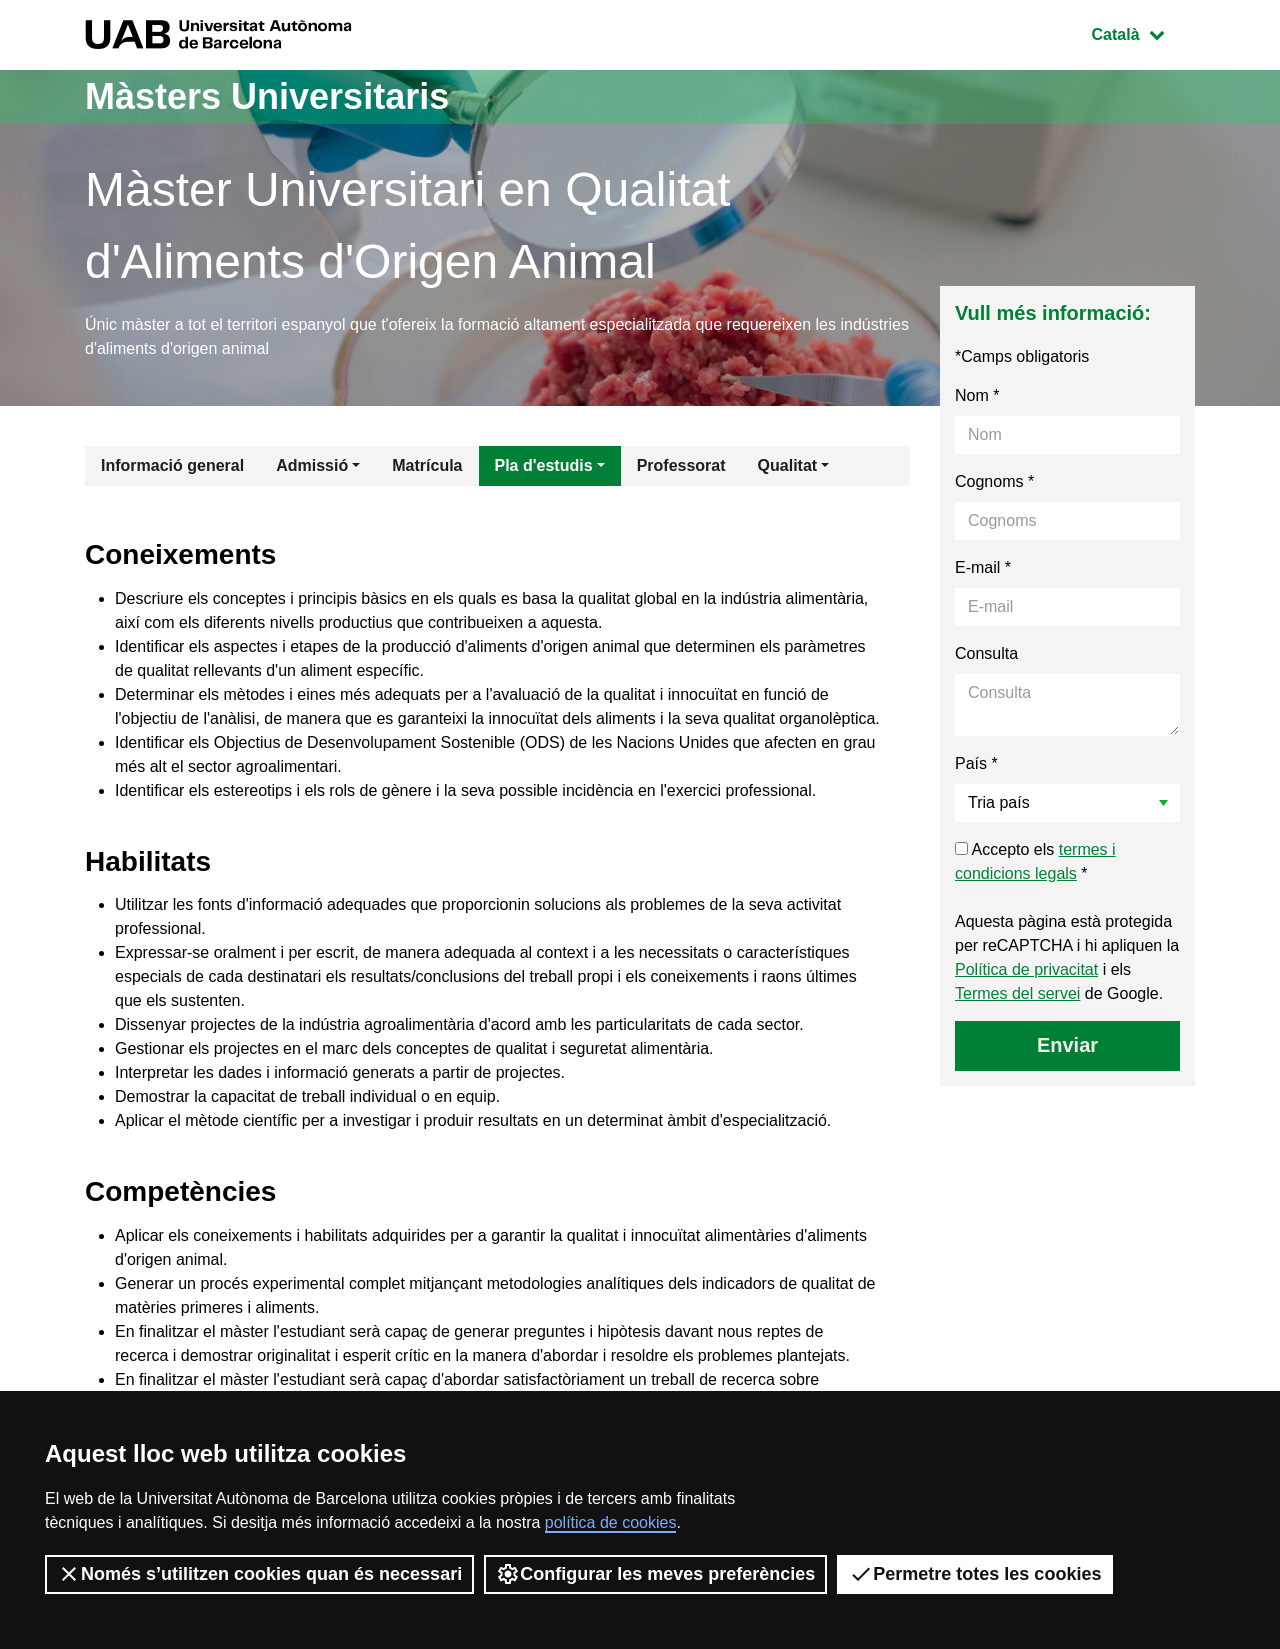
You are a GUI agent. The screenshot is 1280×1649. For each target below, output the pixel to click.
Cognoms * (994, 481)
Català (1143, 32)
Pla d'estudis (544, 465)
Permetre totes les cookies (975, 1574)
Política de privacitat (1026, 969)
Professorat (681, 465)
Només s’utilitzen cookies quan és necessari (259, 1574)
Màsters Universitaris (267, 96)
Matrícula (427, 465)
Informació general (172, 465)
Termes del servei (1017, 993)
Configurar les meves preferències (655, 1574)
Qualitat (788, 465)
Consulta (986, 653)
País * (976, 763)
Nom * (977, 395)
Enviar (1067, 1045)
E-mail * (983, 567)
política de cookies (611, 1522)
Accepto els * (1035, 861)
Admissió (312, 465)
